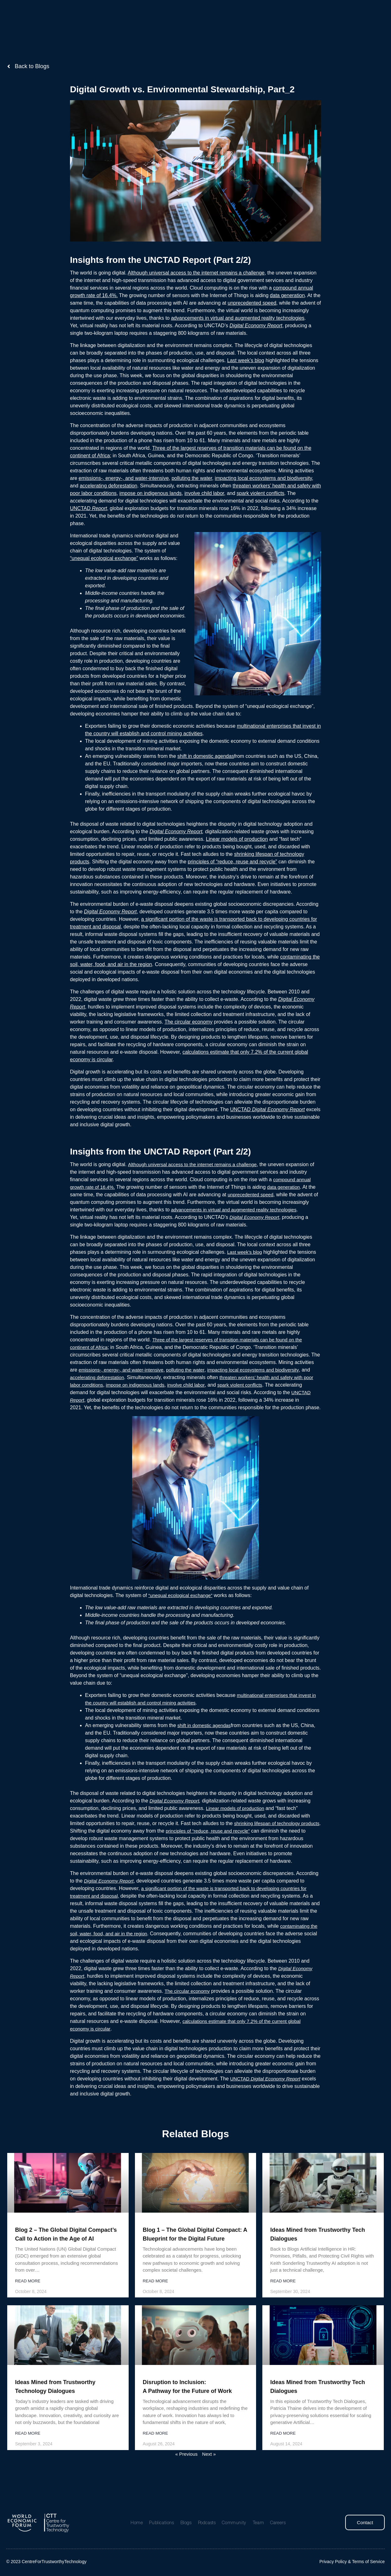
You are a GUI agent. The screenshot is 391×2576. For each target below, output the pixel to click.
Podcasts (198, 20)
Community (224, 20)
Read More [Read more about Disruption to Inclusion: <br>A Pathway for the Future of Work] (156, 2449)
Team (247, 20)
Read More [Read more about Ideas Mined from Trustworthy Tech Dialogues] (283, 2297)
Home (133, 20)
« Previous (186, 2470)
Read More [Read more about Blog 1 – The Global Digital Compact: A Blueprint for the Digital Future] (156, 2297)
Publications (156, 20)
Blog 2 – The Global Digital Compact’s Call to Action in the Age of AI (61, 2246)
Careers (266, 20)
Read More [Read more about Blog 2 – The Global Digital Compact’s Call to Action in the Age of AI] (28, 2297)
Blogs (179, 20)
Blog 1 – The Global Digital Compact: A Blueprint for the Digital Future (185, 2246)
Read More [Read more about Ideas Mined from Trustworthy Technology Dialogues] (28, 2449)
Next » (209, 2470)
